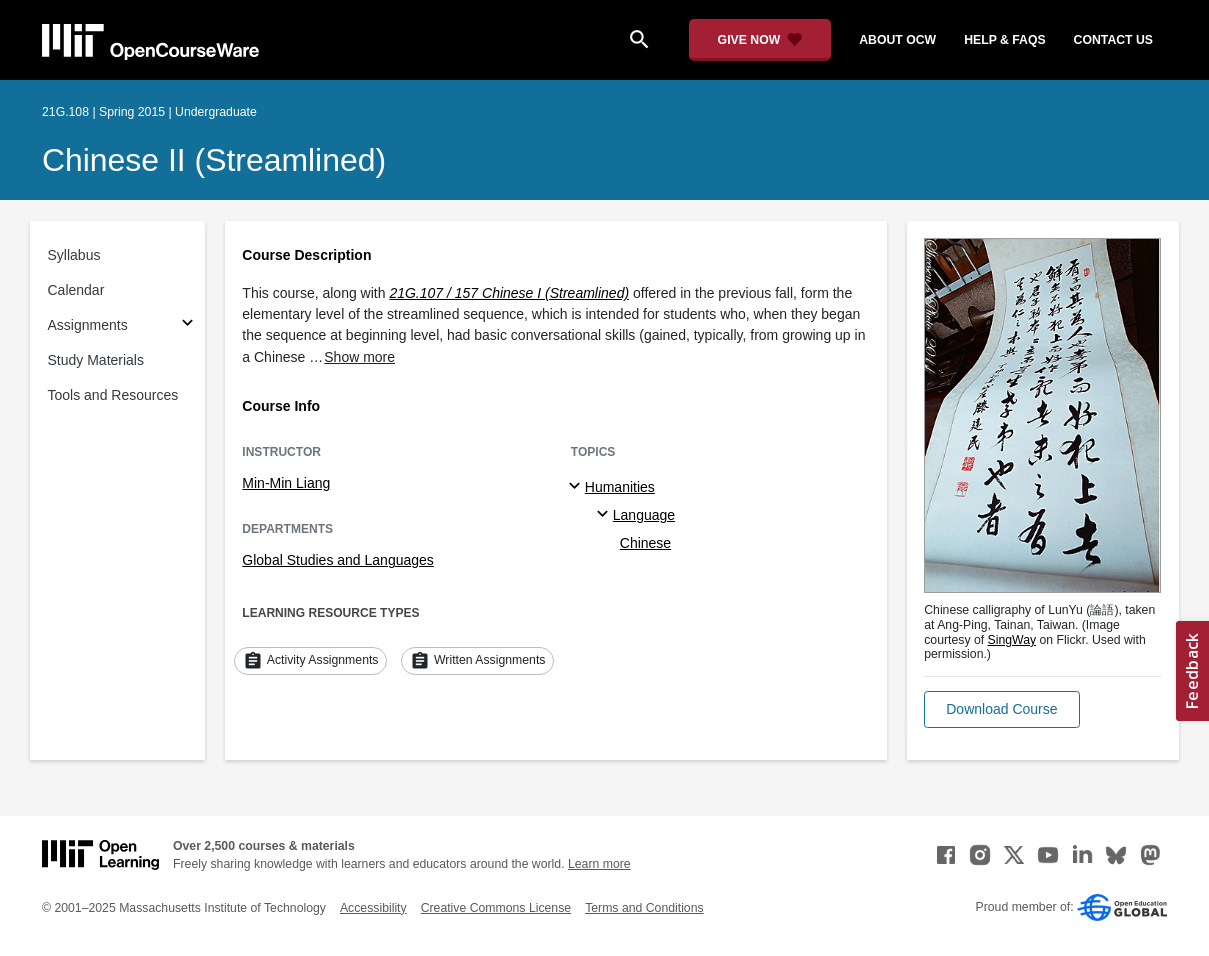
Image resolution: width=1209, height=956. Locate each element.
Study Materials (96, 360)
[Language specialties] (605, 515)
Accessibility (373, 908)
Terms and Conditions (644, 908)
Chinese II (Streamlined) (214, 160)
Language (644, 515)
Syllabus (74, 255)
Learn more (599, 864)
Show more (359, 357)
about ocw (897, 40)
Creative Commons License (496, 908)
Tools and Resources (113, 395)
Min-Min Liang (286, 483)
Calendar (76, 290)
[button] (1001, 709)
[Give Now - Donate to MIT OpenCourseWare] (760, 40)
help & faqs (1004, 40)
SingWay (1012, 640)
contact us (1113, 40)
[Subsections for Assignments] (187, 325)
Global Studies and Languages (337, 560)
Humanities (620, 487)
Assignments (88, 325)
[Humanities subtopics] (577, 487)
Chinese (645, 543)
